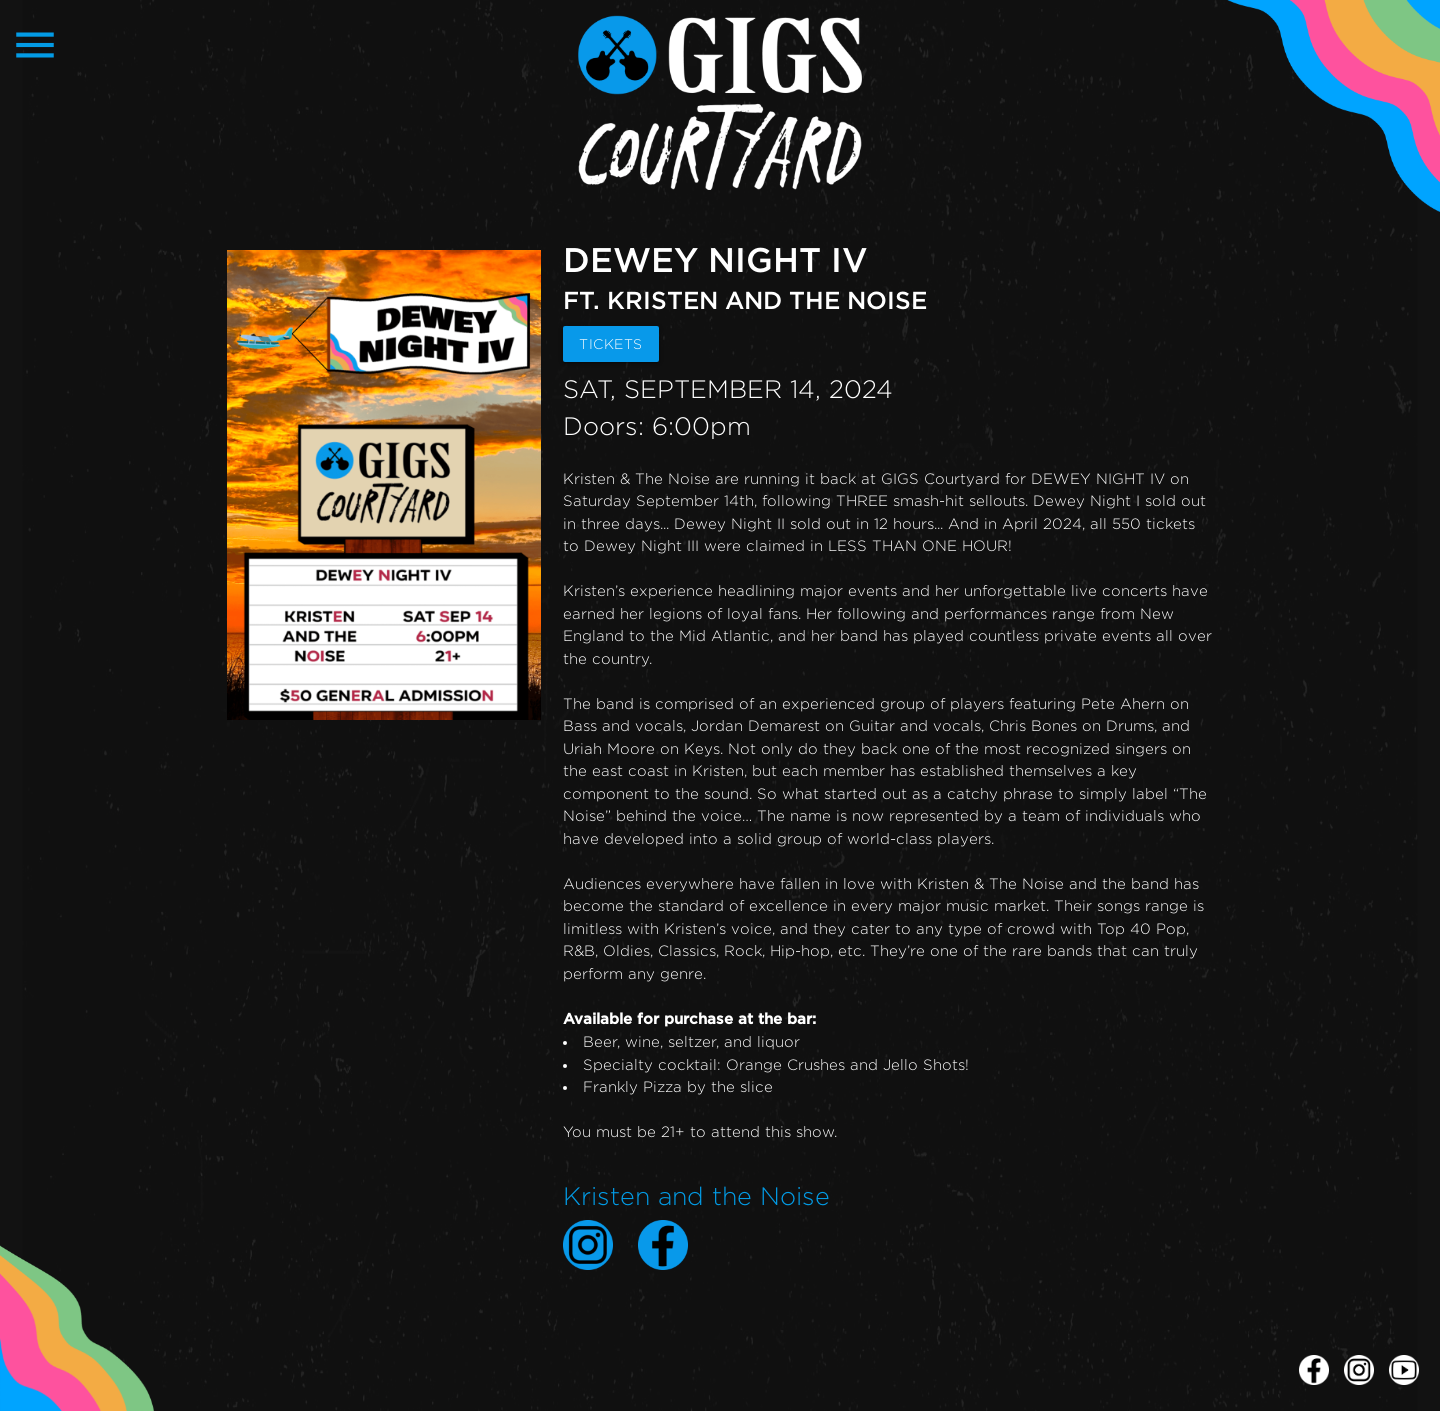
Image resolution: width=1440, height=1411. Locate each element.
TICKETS (611, 343)
